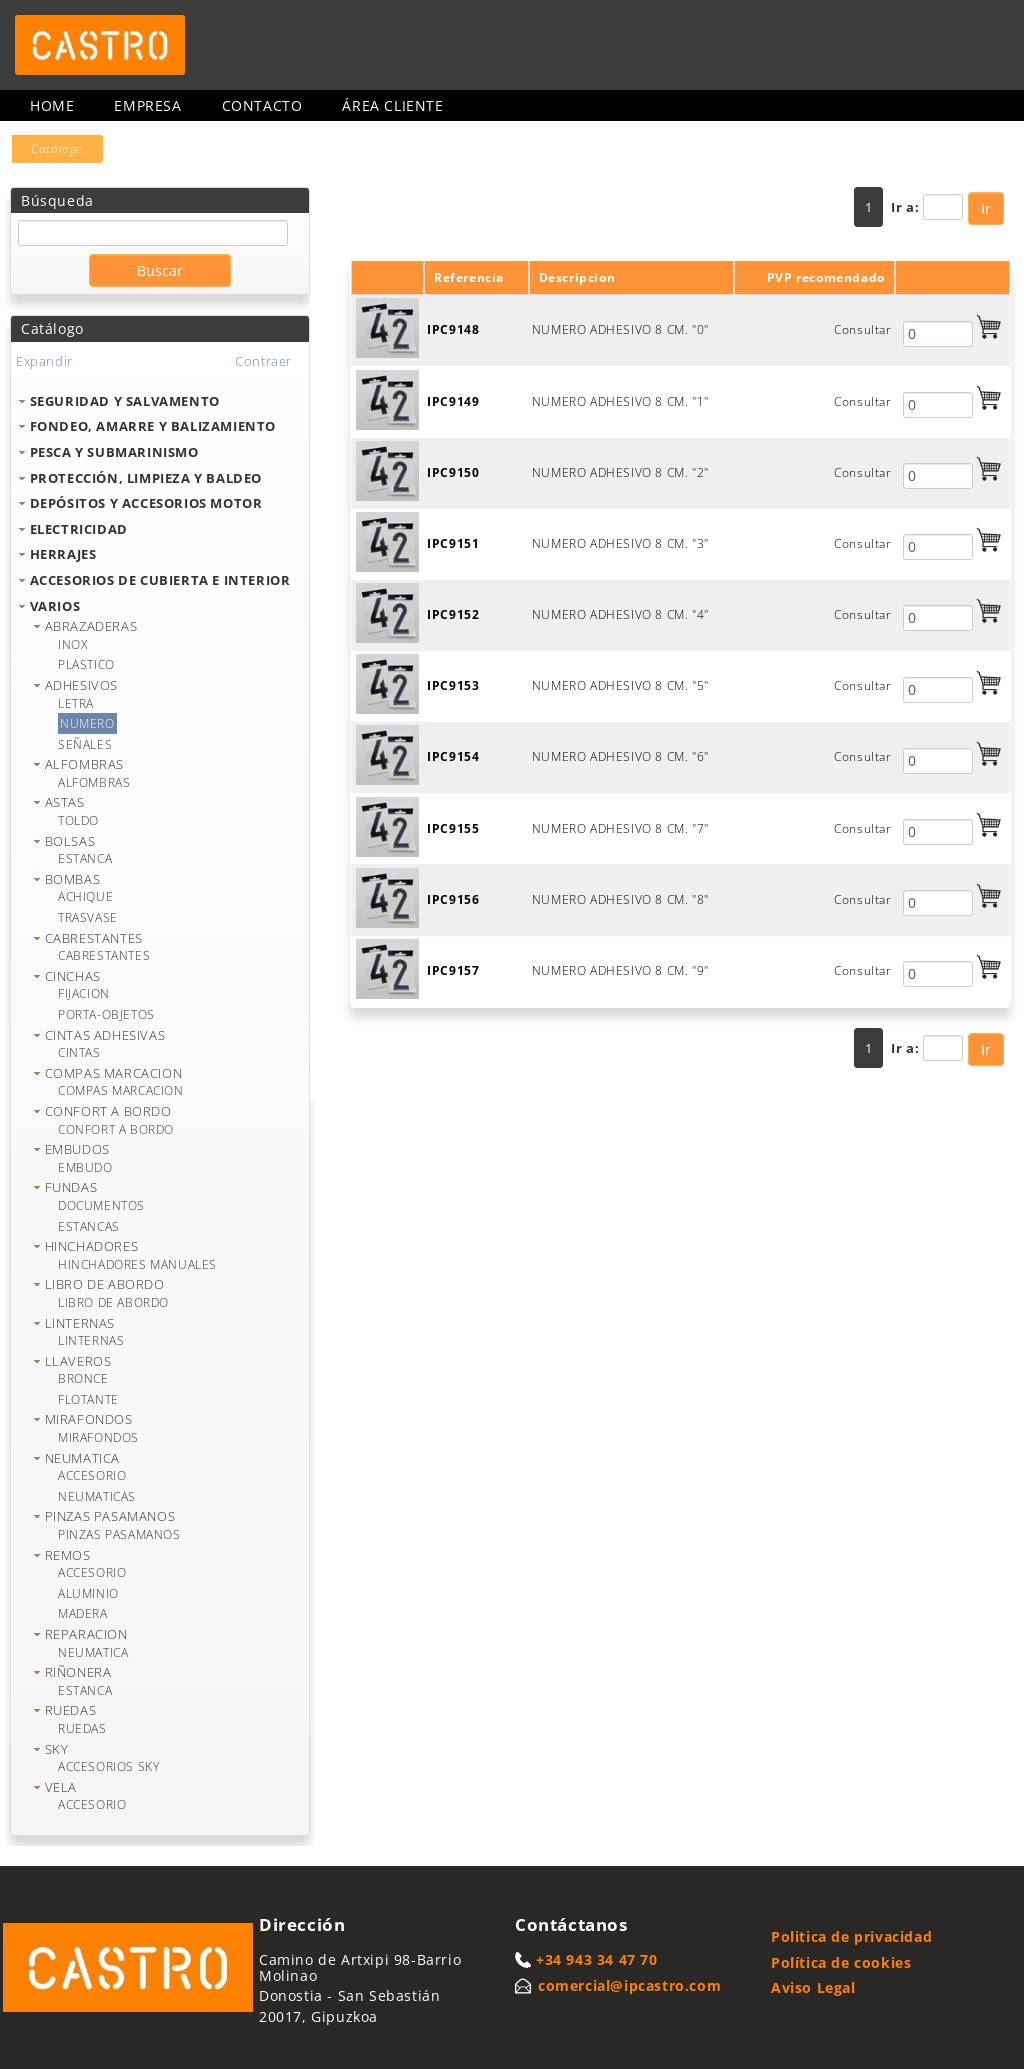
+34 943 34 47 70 (597, 1959)
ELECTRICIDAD (79, 529)
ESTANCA (85, 858)
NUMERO (87, 723)
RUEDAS (71, 1710)
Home (52, 105)
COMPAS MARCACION (114, 1073)
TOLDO (78, 820)
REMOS (68, 1555)
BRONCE (83, 1378)
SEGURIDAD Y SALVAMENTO (125, 401)
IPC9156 (453, 899)
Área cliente (392, 105)
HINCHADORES (92, 1246)
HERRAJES (63, 554)
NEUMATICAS (97, 1496)
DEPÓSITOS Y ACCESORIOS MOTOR (146, 503)
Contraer (263, 361)
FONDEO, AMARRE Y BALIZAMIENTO (153, 426)
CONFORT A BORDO (108, 1111)
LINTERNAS (80, 1323)
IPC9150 (453, 472)
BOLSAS (70, 841)
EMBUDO (85, 1167)
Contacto (262, 105)
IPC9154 (453, 756)
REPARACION (86, 1634)
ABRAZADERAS (91, 626)
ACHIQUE (85, 896)
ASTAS (65, 802)
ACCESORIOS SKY (108, 1766)
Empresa (147, 105)
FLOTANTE (88, 1399)
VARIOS (55, 606)
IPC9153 (453, 685)
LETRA (76, 703)
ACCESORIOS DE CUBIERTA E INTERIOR (160, 580)
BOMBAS (73, 879)
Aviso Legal (813, 1987)
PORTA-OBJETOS (106, 1014)
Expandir (44, 361)
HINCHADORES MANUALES (137, 1264)
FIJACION (84, 993)
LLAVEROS (78, 1361)
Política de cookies (841, 1962)
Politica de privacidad (851, 1936)
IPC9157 (453, 970)
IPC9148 (453, 329)
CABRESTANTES (94, 938)
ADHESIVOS (81, 685)
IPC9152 (453, 614)
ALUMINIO (88, 1593)
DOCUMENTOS (101, 1205)
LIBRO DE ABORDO (105, 1284)
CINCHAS (73, 976)
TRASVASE (88, 917)
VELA (61, 1787)
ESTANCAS (89, 1226)
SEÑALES (85, 744)
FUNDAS (71, 1187)
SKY (57, 1749)
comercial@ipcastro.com (629, 1985)
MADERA (83, 1613)
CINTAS (79, 1052)
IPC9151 (453, 543)
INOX (72, 644)
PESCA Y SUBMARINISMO (114, 452)
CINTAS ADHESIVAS (105, 1035)
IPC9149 (453, 401)
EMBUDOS (77, 1149)
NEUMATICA (82, 1458)
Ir (986, 208)
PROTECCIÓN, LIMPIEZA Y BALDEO (146, 478)
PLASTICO (86, 664)
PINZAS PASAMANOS (110, 1516)
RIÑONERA (78, 1672)
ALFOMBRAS (84, 764)
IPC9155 (453, 828)
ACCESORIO (92, 1475)
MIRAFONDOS (89, 1419)
